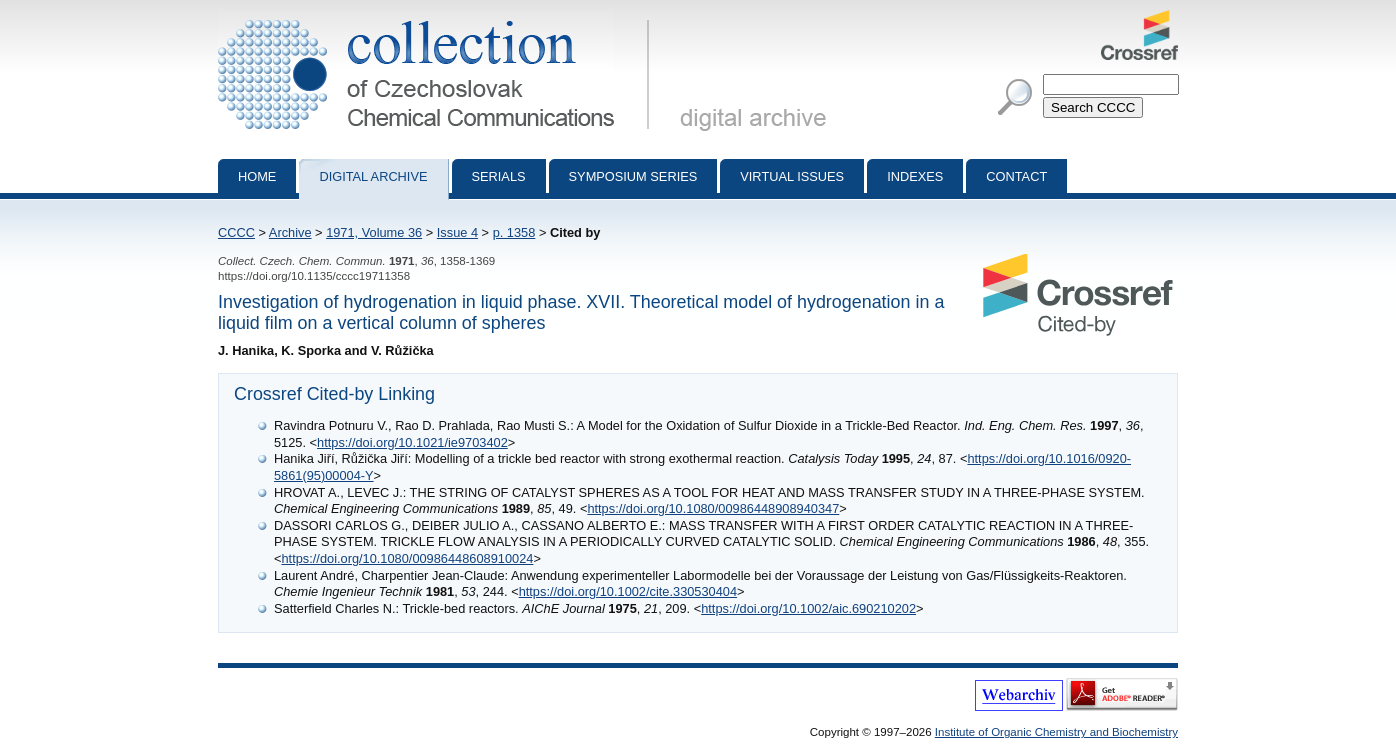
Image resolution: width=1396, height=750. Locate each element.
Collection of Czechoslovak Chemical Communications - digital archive (437, 18)
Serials (499, 176)
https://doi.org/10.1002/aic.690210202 (808, 608)
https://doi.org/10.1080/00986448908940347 (713, 508)
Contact (1016, 176)
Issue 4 (457, 232)
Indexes (915, 176)
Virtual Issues (792, 176)
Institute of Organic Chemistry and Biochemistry (1056, 732)
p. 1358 (514, 232)
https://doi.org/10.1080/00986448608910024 (407, 558)
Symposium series (633, 176)
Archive (290, 232)
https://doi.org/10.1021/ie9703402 (412, 442)
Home (257, 176)
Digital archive (373, 176)
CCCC (236, 232)
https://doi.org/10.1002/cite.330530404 (628, 591)
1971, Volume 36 (374, 232)
